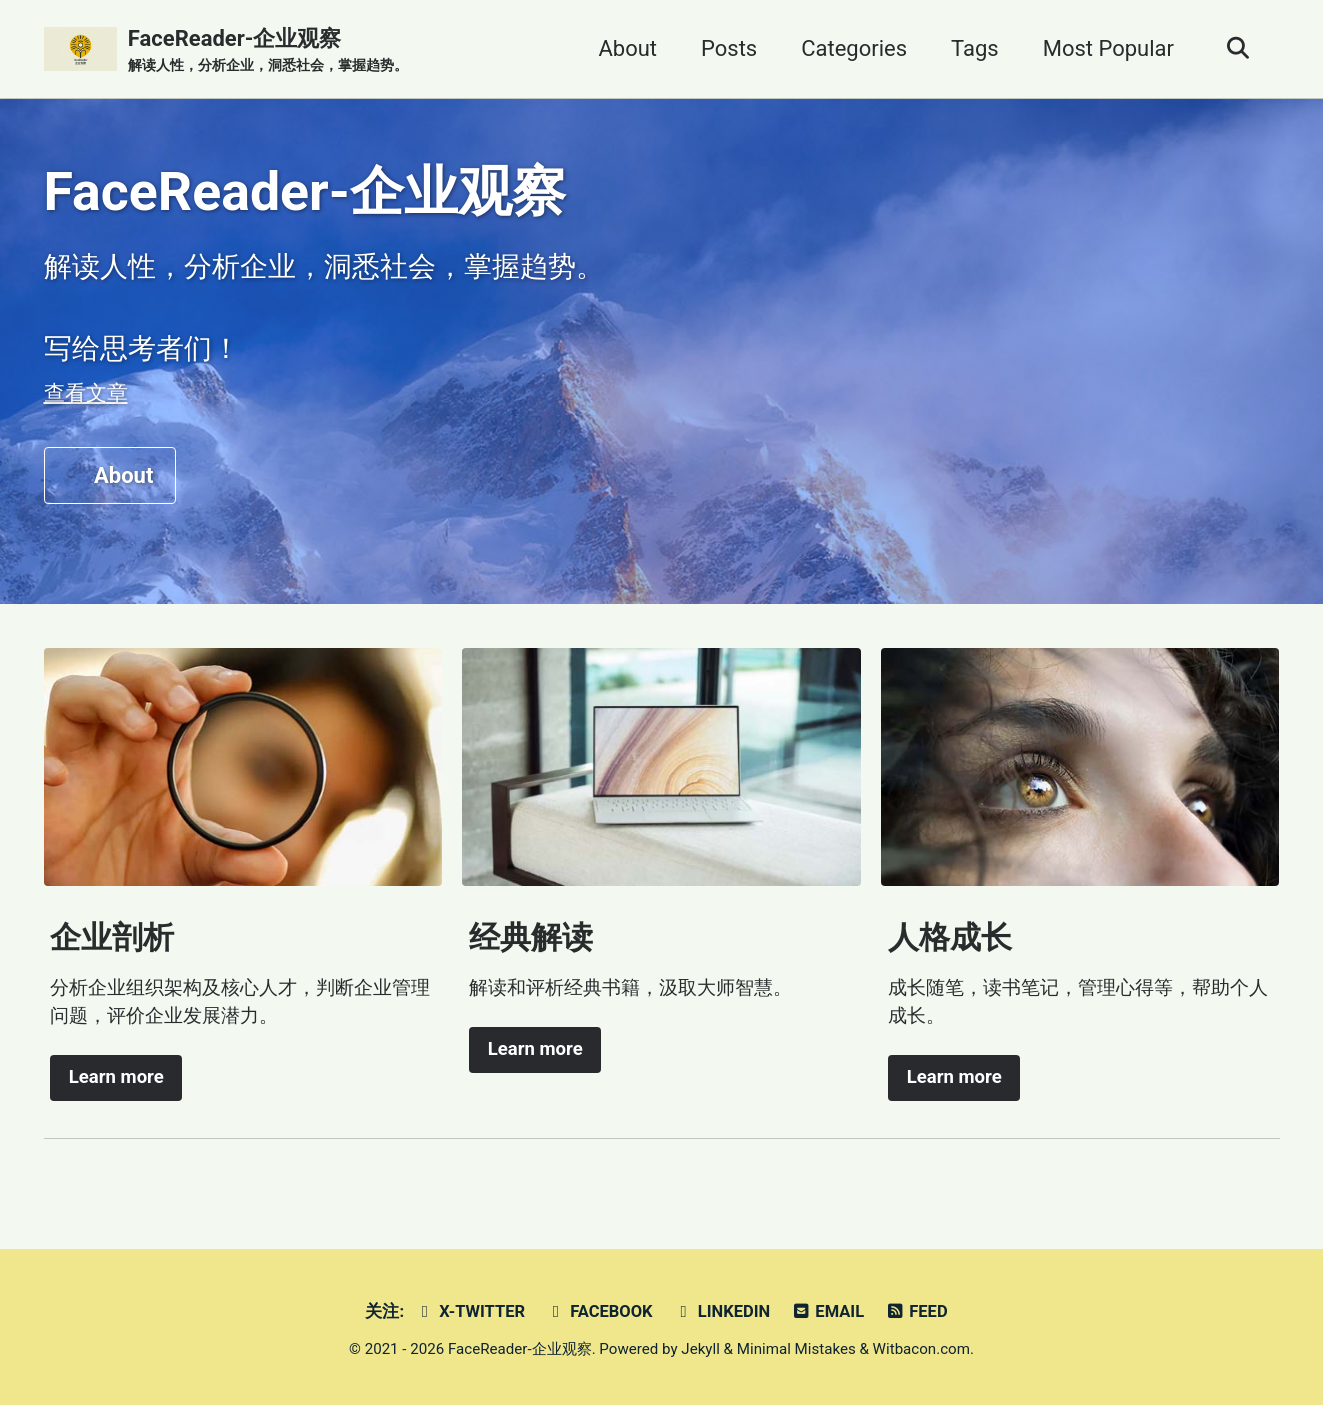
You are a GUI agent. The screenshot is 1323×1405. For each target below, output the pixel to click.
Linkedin (721, 1311)
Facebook (599, 1311)
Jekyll (700, 1349)
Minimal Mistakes (796, 1349)
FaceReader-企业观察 (268, 51)
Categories (854, 48)
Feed (916, 1311)
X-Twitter (470, 1311)
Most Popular (1108, 48)
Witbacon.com (921, 1349)
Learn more (116, 1077)
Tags (975, 48)
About (627, 48)
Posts (729, 48)
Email (827, 1311)
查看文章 (86, 393)
